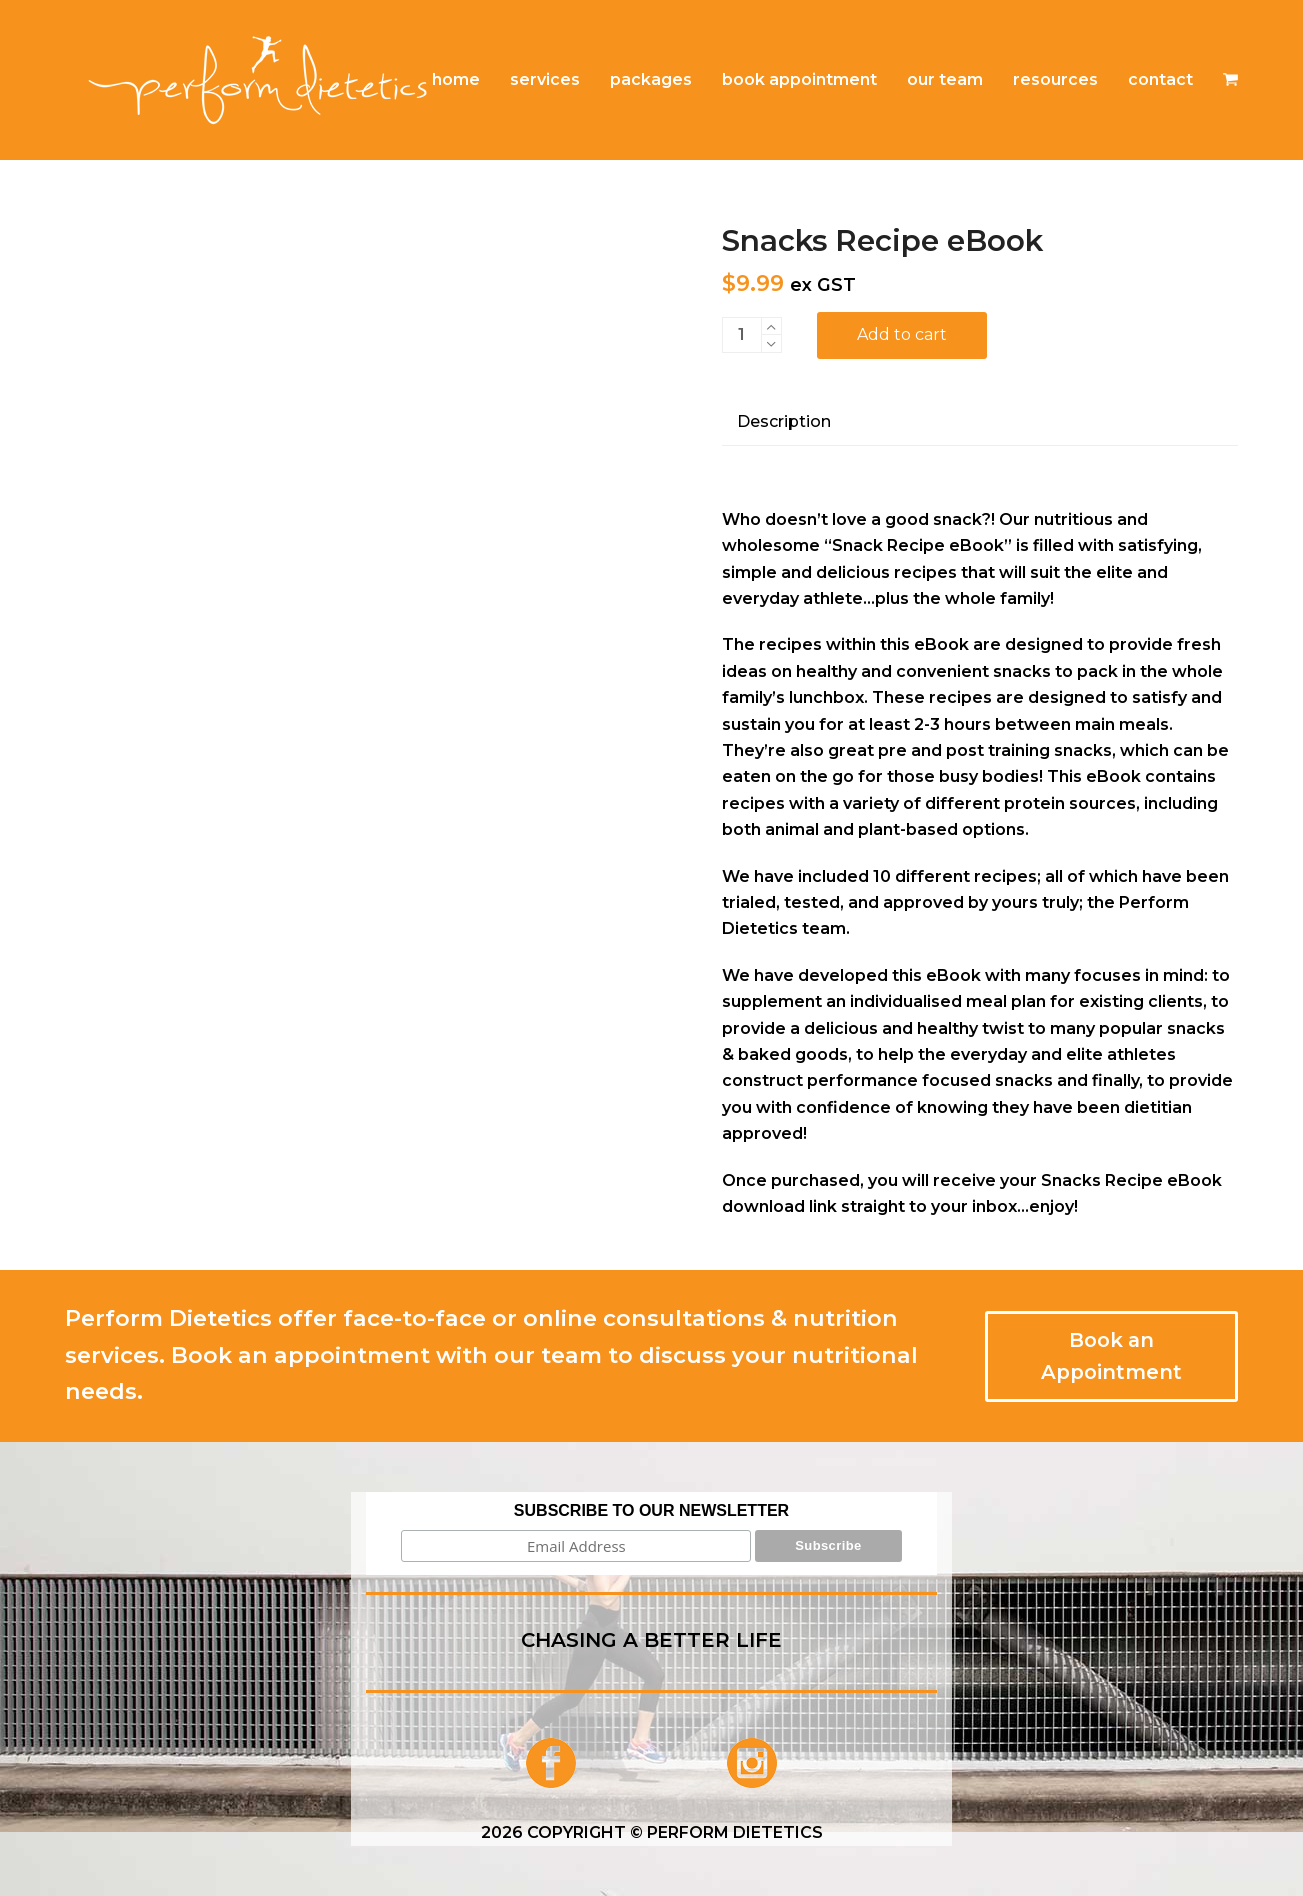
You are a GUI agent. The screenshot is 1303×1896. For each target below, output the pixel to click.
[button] (1230, 80)
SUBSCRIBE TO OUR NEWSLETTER (651, 1510)
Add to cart (902, 334)
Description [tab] (784, 421)
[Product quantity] (742, 335)
